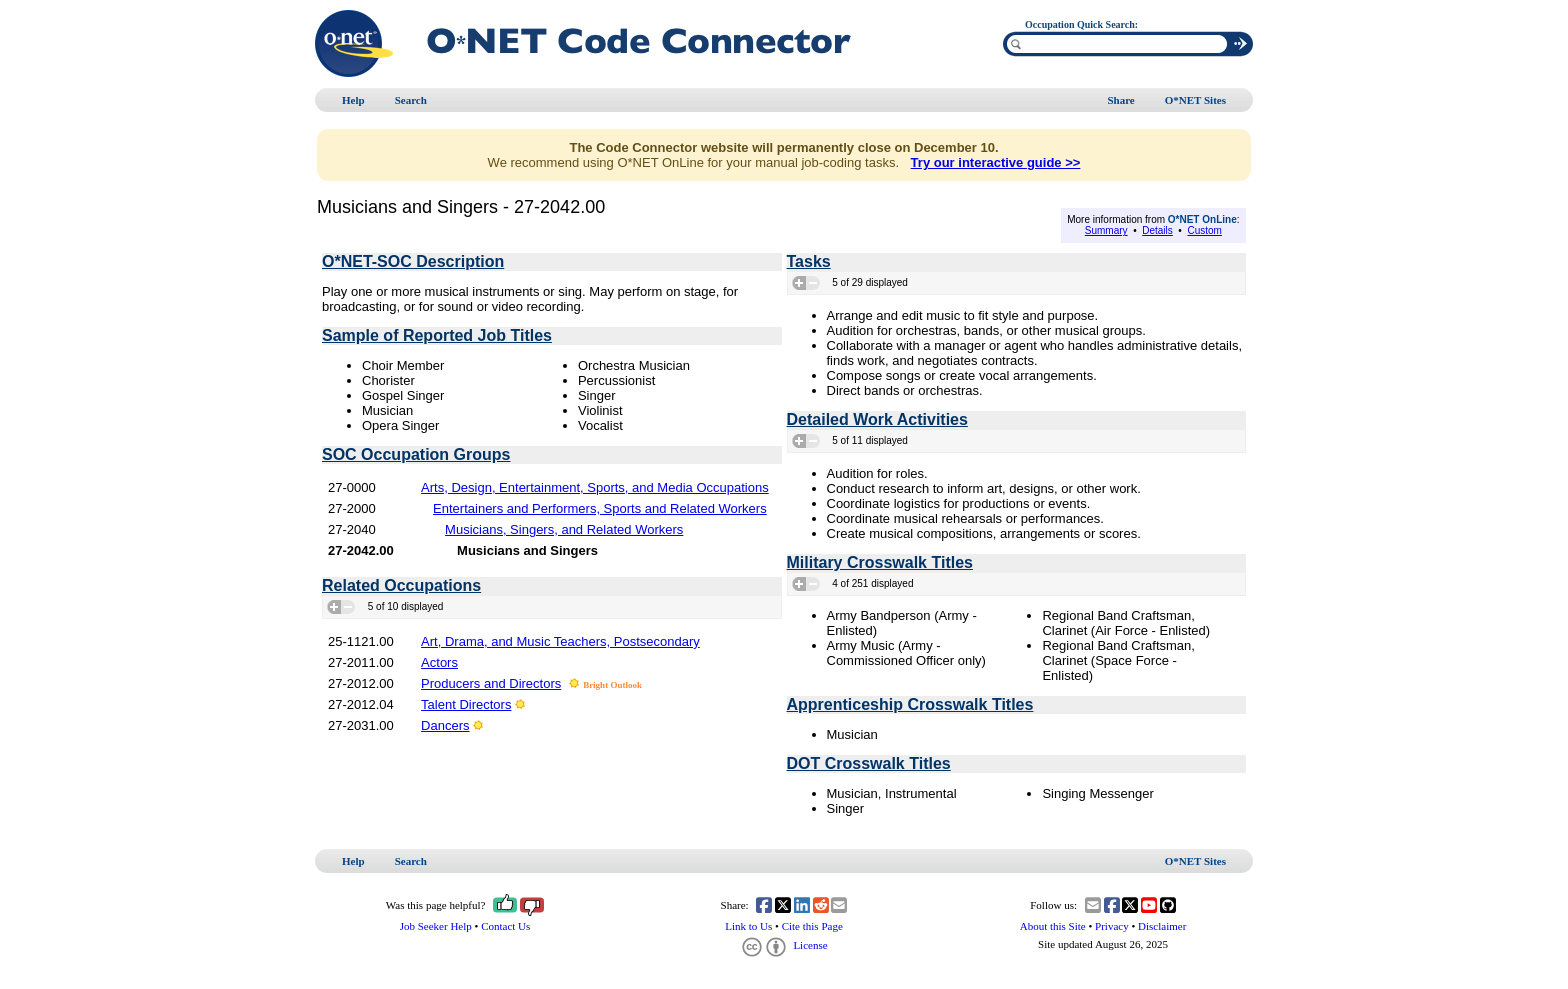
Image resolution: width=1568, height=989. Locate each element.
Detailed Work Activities (877, 419)
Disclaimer (1162, 926)
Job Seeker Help (436, 926)
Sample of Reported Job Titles (437, 335)
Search (411, 100)
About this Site (1053, 926)
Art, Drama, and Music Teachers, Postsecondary (560, 641)
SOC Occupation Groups (416, 454)
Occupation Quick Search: (1081, 24)
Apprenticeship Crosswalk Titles (910, 704)
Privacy (1112, 926)
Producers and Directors (491, 683)
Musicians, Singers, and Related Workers (564, 529)
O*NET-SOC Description (413, 261)
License (783, 945)
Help (353, 100)
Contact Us (505, 926)
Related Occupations (401, 585)
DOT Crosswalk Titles (869, 763)
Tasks (809, 261)
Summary (1106, 230)
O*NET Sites (1195, 100)
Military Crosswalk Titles (880, 562)
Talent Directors (466, 704)
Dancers (445, 725)
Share (1120, 100)
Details (1157, 230)
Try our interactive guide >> (996, 162)
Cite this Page (812, 926)
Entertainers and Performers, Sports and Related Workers (600, 508)
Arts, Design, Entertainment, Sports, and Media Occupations (595, 487)
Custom (1204, 230)
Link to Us (748, 926)
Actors (439, 662)
